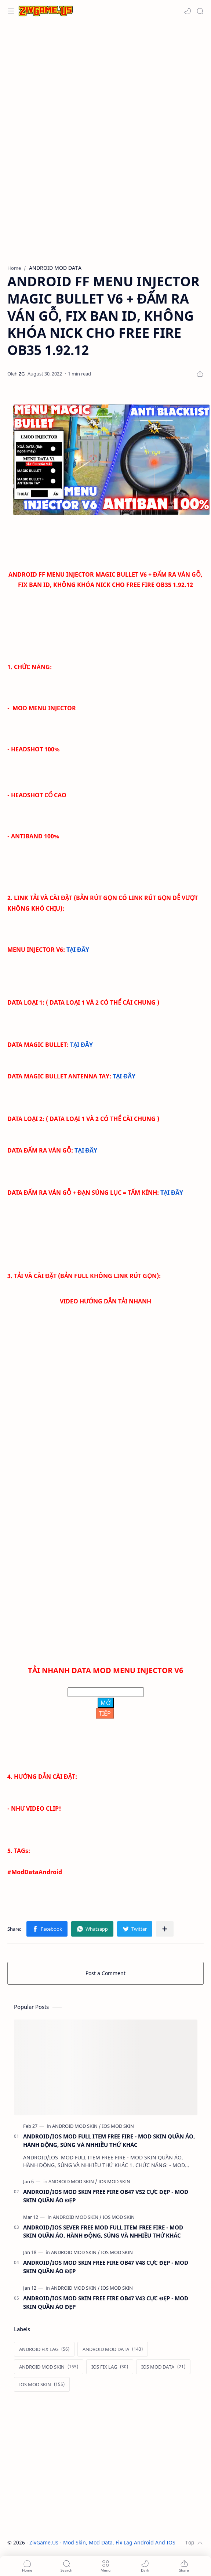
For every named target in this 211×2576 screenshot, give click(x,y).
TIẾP (105, 1713)
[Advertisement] (103, 80)
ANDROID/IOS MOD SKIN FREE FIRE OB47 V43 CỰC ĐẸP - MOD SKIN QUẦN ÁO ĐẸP (105, 2302)
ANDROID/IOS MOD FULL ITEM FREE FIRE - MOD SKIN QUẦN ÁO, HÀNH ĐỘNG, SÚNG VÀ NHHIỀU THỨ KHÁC (109, 2140)
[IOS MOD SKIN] (118, 2126)
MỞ (106, 1703)
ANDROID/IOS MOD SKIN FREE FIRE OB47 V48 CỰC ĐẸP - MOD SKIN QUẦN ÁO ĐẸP (105, 2267)
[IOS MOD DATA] (163, 2366)
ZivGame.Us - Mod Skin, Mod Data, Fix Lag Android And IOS (102, 2542)
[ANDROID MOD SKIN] (76, 2126)
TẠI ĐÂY (77, 950)
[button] (187, 11)
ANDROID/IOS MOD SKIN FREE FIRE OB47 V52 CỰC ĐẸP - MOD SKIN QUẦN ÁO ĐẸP (105, 2196)
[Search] (199, 11)
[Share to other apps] (165, 1929)
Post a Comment (105, 1973)
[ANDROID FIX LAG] (44, 2349)
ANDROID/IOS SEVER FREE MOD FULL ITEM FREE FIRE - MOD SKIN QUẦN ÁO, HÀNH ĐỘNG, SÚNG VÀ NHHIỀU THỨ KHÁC (103, 2231)
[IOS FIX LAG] (109, 2366)
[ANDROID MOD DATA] (112, 2349)
